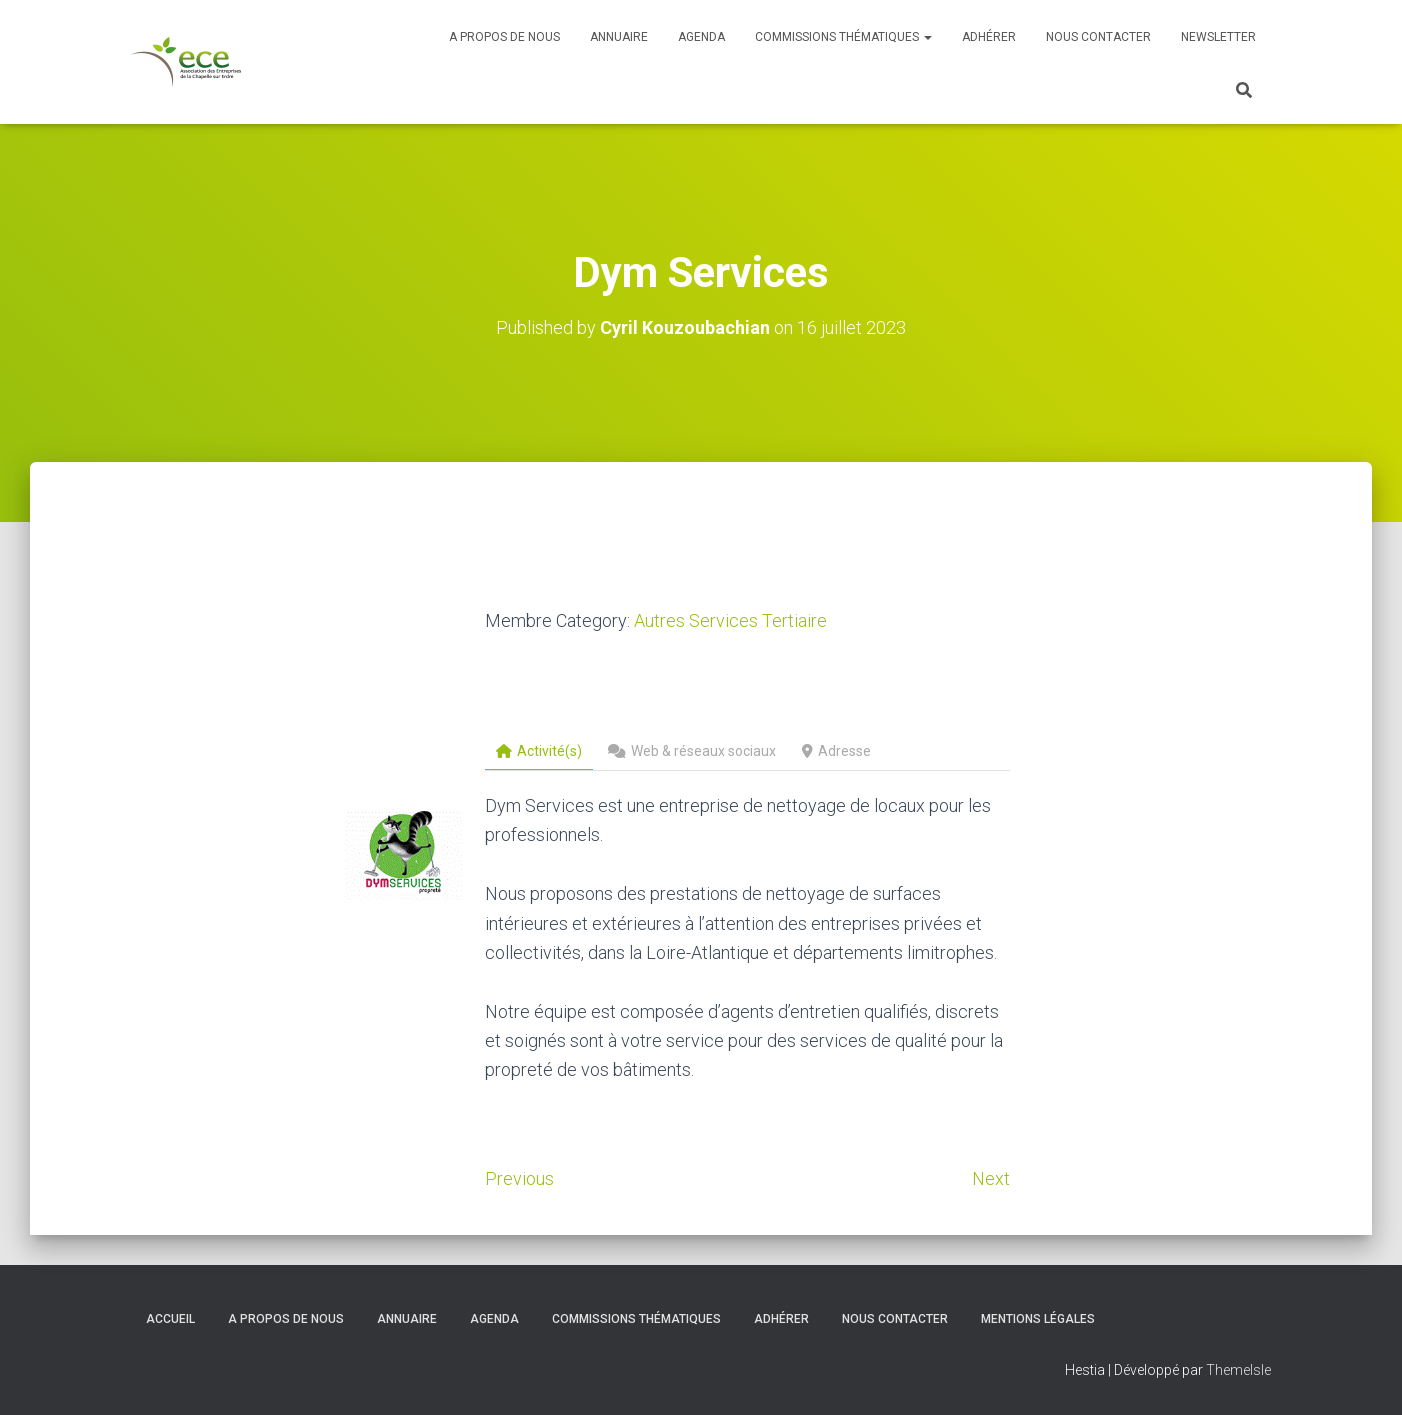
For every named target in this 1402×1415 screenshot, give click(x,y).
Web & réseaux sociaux (692, 751)
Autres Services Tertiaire (730, 620)
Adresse (836, 751)
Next (991, 1178)
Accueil (170, 1319)
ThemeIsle (1238, 1370)
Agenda (701, 37)
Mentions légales (1038, 1319)
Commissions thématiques (843, 37)
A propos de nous (504, 37)
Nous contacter (1098, 37)
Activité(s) (539, 751)
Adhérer (989, 37)
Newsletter (1218, 37)
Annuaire (619, 37)
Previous (519, 1178)
